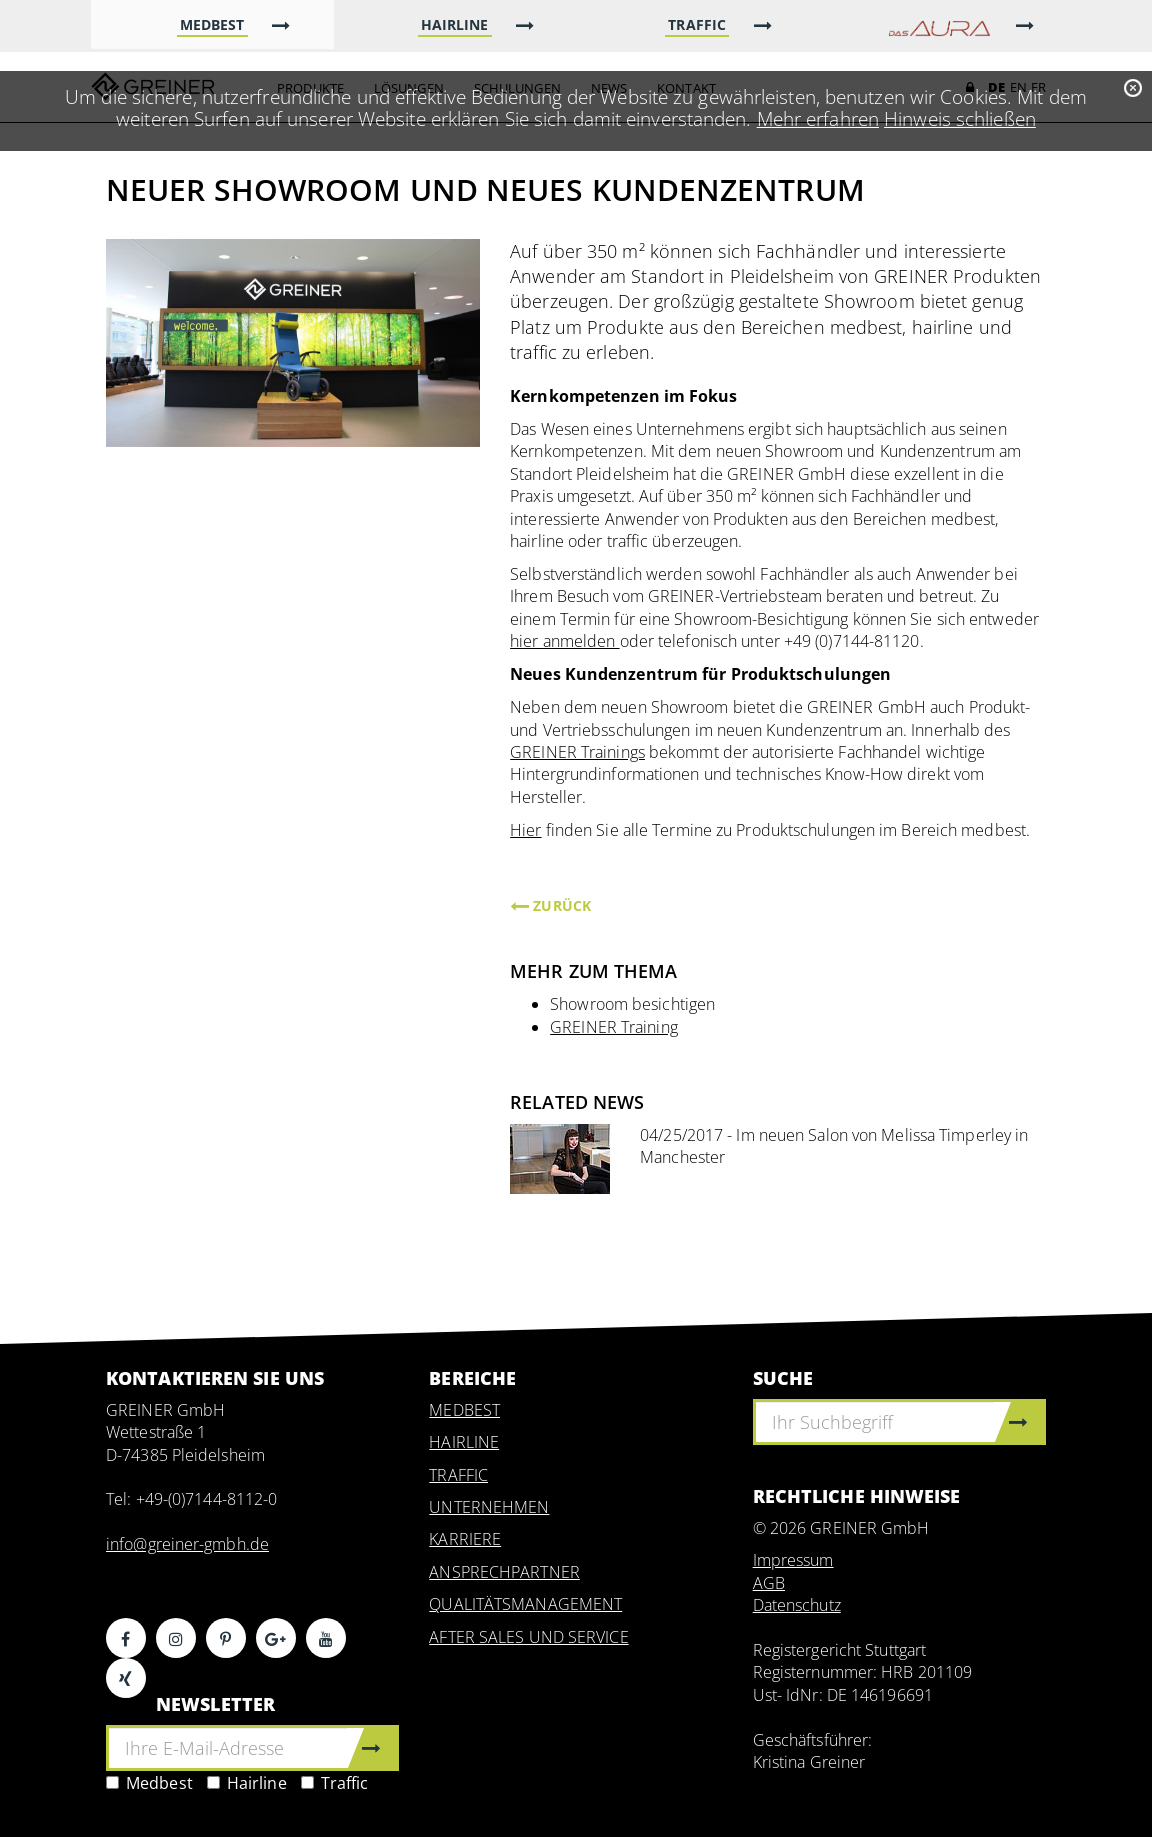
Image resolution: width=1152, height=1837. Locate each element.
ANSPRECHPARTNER (504, 1572)
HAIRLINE (464, 1442)
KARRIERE (465, 1539)
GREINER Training (614, 1027)
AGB (769, 1583)
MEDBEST (464, 1410)
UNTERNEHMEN (489, 1507)
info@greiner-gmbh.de (187, 1544)
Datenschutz (797, 1605)
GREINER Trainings (577, 752)
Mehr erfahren (818, 118)
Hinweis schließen (960, 118)
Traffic (335, 1783)
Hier (525, 830)
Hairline (247, 1783)
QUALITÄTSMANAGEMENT (525, 1604)
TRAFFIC (458, 1475)
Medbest (149, 1783)
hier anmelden (564, 641)
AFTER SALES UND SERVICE (528, 1637)
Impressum (793, 1560)
